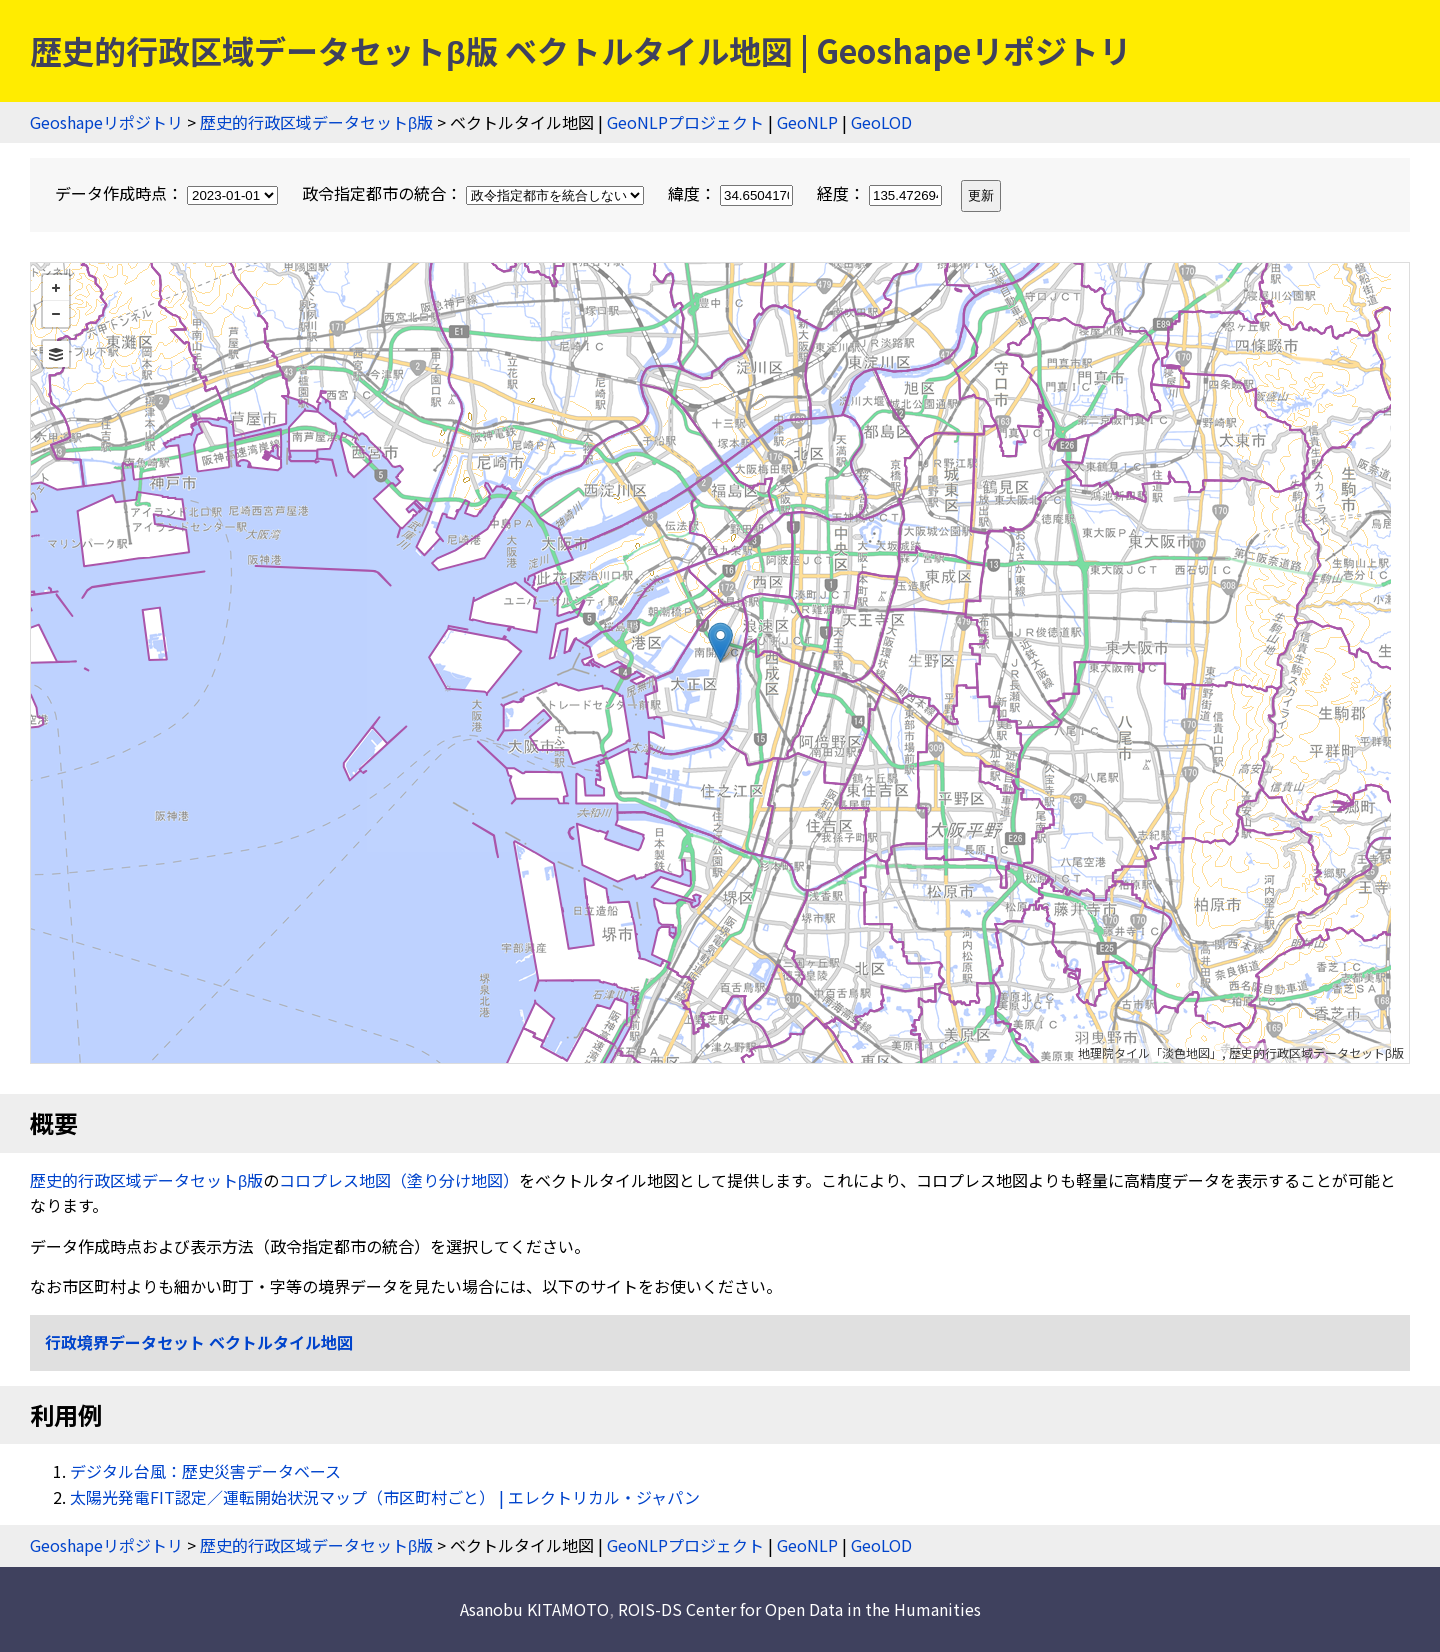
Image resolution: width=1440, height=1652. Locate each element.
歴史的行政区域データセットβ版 (316, 122)
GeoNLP (807, 122)
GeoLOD (881, 122)
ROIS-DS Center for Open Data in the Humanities (799, 1609)
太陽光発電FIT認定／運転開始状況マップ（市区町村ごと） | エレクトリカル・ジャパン (385, 1497)
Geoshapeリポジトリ (106, 122)
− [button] (56, 314)
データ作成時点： (168, 193)
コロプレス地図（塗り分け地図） (399, 1180)
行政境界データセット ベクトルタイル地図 (199, 1342)
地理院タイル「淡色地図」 (1150, 1052)
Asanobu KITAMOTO (534, 1609)
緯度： (732, 193)
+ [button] (56, 288)
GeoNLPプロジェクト (685, 122)
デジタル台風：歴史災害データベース (205, 1471)
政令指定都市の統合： (475, 193)
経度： (881, 193)
